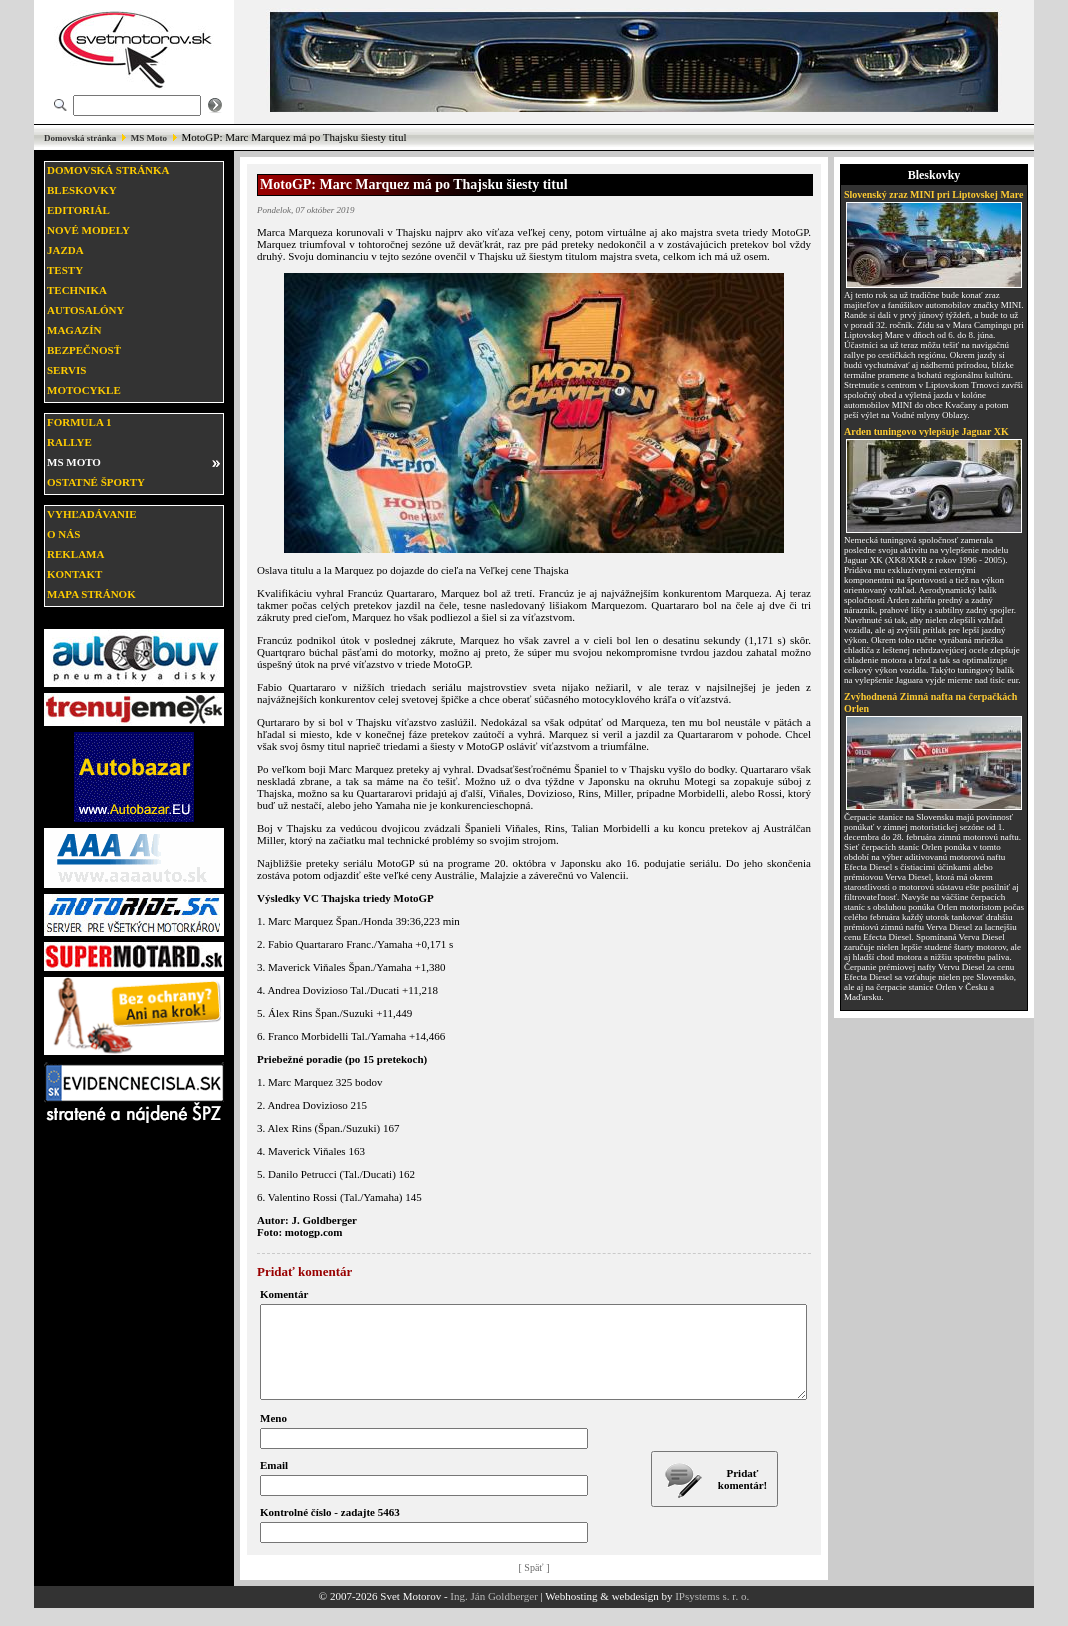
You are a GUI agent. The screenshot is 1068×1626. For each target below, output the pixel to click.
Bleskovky (82, 190)
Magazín (74, 330)
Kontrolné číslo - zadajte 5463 (330, 1530)
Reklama (75, 554)
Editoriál (78, 210)
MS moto (74, 462)
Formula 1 (79, 422)
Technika (77, 290)
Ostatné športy (96, 482)
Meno (273, 1436)
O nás (63, 534)
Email (274, 1483)
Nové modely (88, 230)
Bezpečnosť (84, 350)
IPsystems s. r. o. (712, 1614)
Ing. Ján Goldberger (493, 1614)
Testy (65, 270)
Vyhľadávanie (92, 514)
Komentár (284, 1294)
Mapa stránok (91, 594)
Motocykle (84, 390)
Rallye (69, 442)
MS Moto (149, 138)
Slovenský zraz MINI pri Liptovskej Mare (934, 194)
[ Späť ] (534, 1585)
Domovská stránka (80, 138)
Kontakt (74, 574)
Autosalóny (85, 310)
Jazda (65, 250)
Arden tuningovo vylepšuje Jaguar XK (926, 431)
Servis (66, 370)
